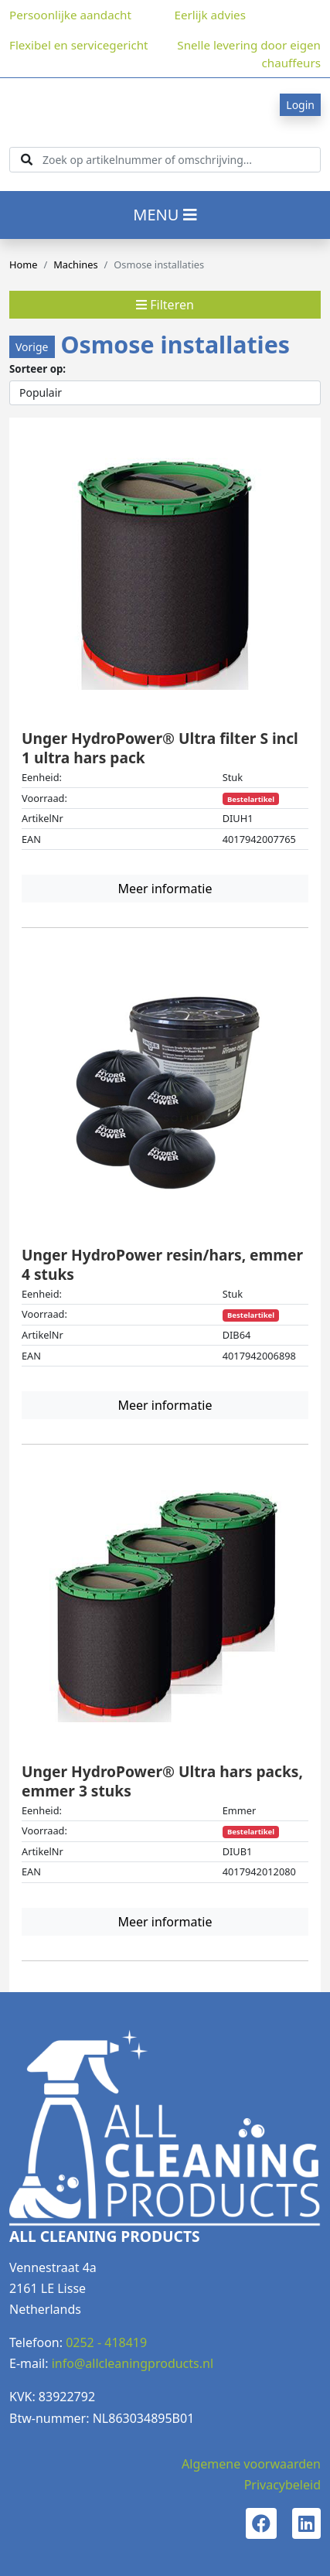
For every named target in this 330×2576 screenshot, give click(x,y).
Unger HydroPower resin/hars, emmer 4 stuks (162, 1264)
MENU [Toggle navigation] (164, 214)
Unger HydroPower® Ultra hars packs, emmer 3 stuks (162, 1781)
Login (300, 104)
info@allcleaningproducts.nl (132, 2363)
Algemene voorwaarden (251, 2463)
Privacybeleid (282, 2484)
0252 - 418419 (106, 2342)
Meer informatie (164, 888)
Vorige (32, 346)
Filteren (165, 304)
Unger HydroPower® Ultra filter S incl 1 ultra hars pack (160, 748)
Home (23, 264)
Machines (75, 264)
